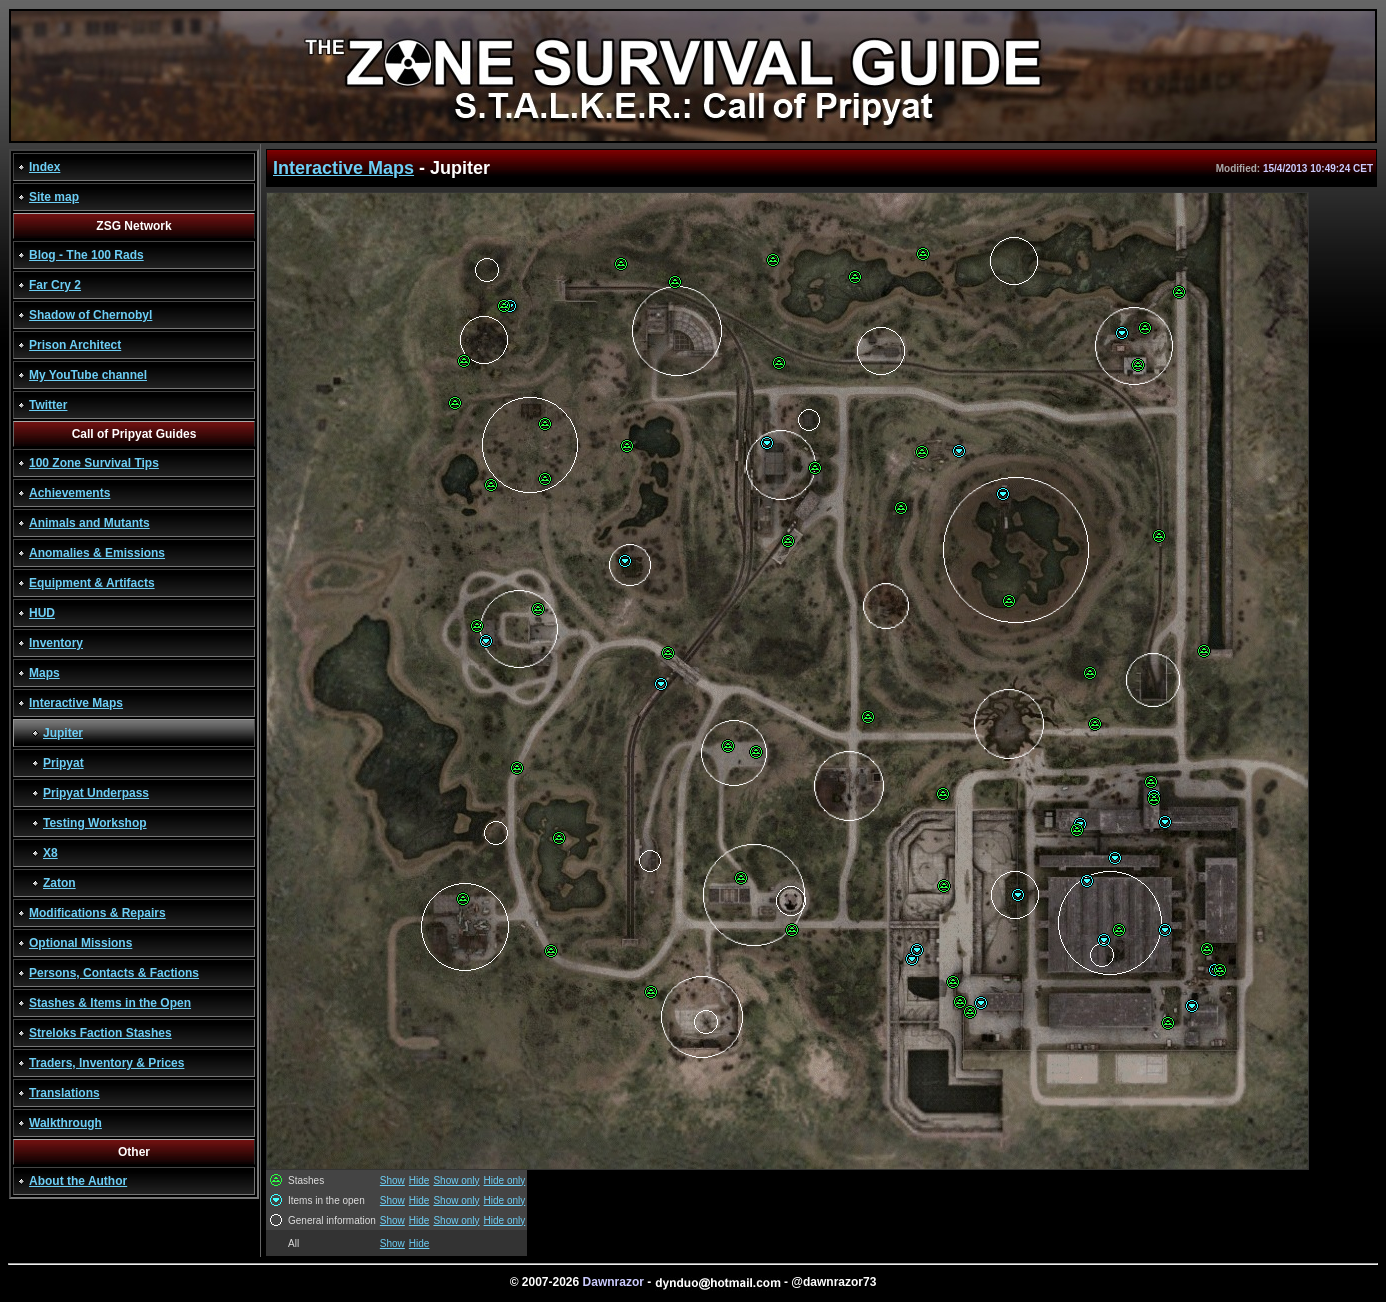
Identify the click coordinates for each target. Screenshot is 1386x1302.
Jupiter (63, 733)
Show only (456, 1180)
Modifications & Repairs (97, 913)
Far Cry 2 (55, 285)
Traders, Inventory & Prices (106, 1063)
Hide (419, 1180)
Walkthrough (65, 1123)
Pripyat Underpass (96, 793)
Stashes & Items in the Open (110, 1003)
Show (392, 1180)
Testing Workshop (95, 823)
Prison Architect (75, 345)
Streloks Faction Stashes (100, 1033)
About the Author (78, 1181)
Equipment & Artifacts (92, 583)
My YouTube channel (88, 375)
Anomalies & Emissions (97, 553)
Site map (54, 197)
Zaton (59, 883)
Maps (44, 673)
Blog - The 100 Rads (86, 255)
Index (44, 167)
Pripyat (63, 763)
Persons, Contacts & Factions (114, 973)
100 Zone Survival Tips (94, 463)
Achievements (69, 493)
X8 (50, 853)
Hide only (505, 1180)
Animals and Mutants (89, 523)
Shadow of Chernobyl (90, 315)
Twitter (48, 405)
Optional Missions (80, 943)
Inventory (56, 643)
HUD (42, 613)
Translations (64, 1093)
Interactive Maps (76, 703)
